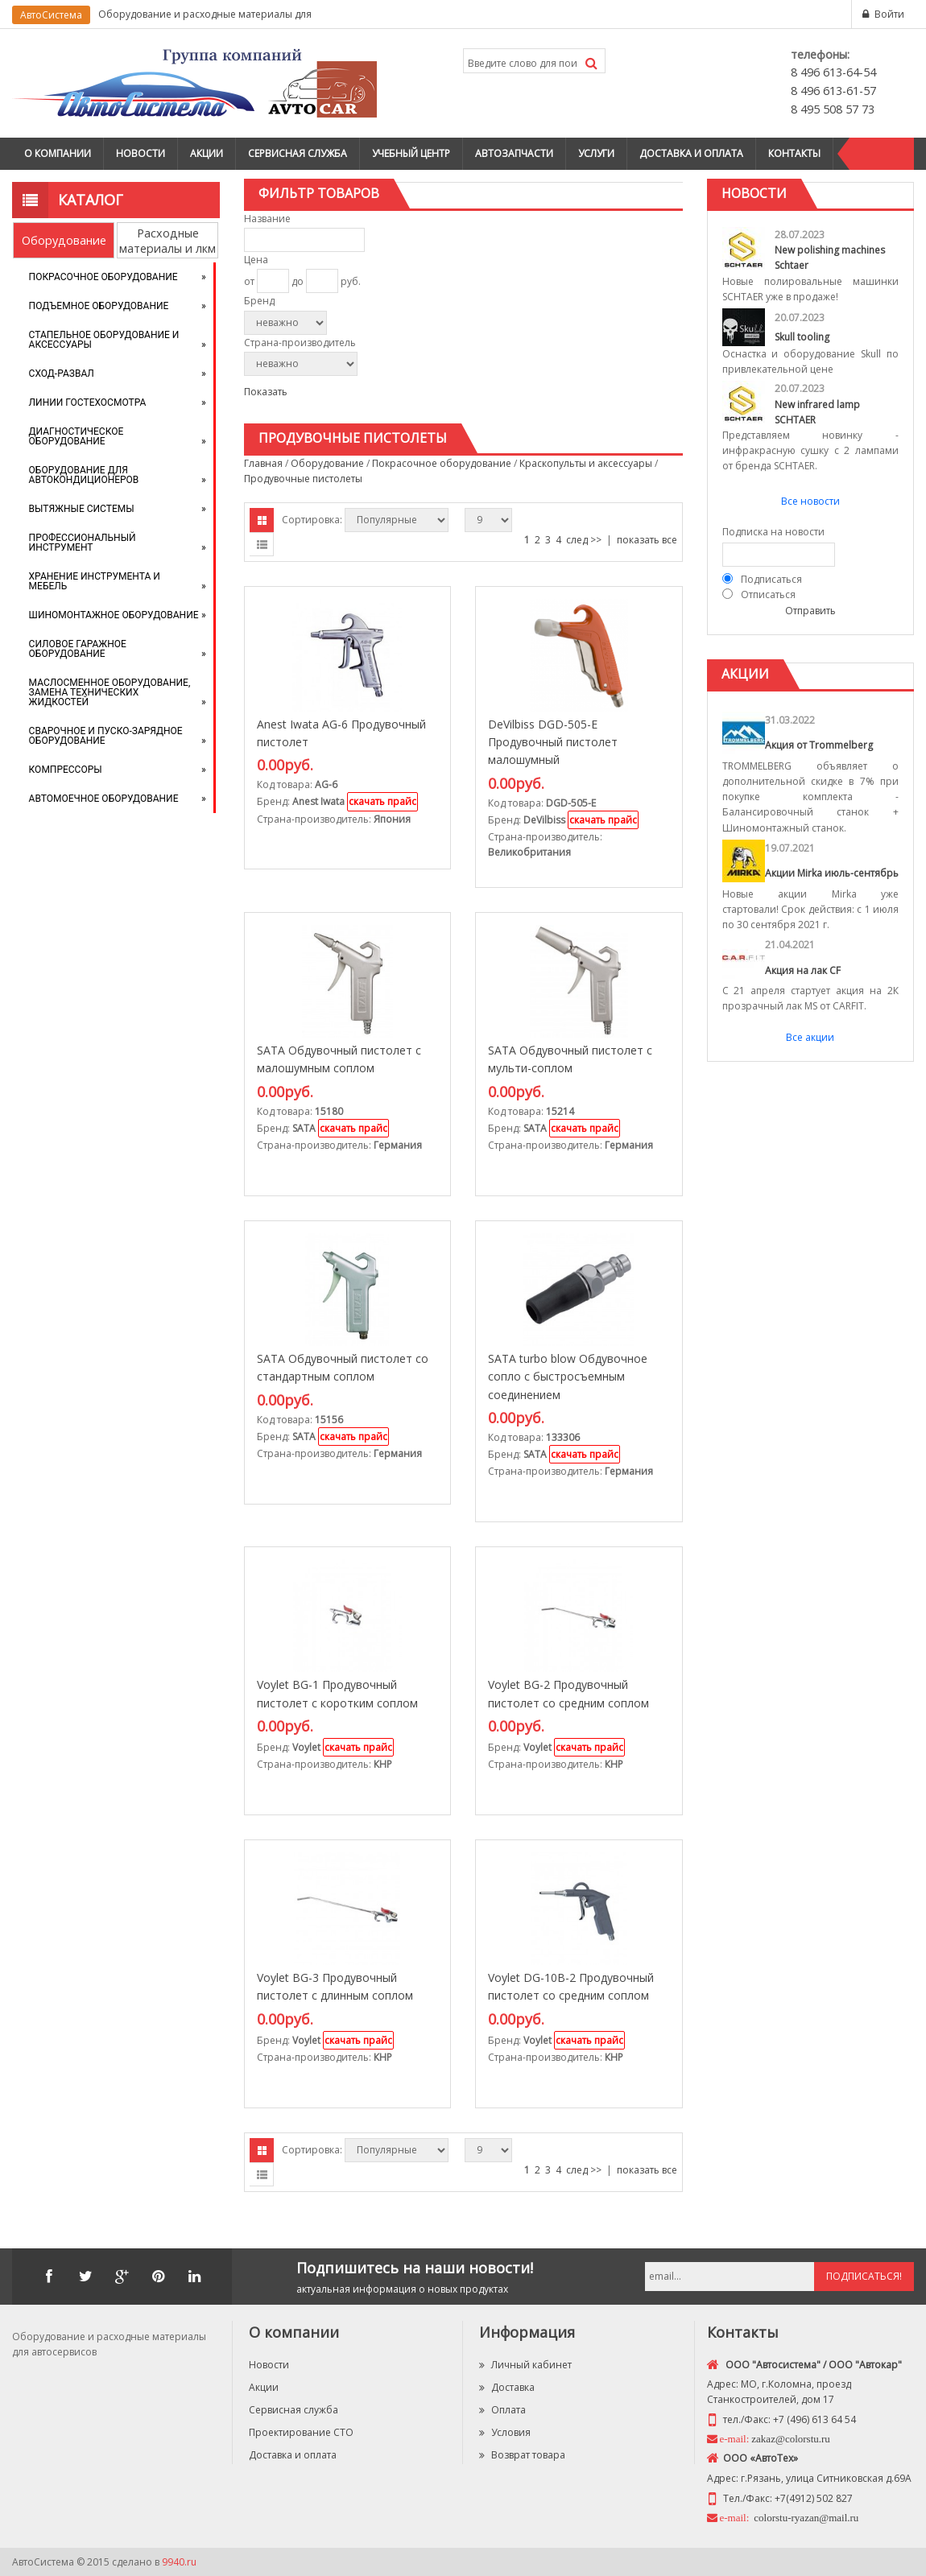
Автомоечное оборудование (104, 798)
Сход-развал (61, 373)
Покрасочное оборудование (103, 277)
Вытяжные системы (81, 508)
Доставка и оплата (691, 153)
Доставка (507, 2387)
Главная (263, 463)
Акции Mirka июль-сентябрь (832, 873)
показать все (647, 540)
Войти (889, 14)
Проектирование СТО (301, 2432)
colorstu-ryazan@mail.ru (804, 2517)
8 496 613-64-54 (833, 72)
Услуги (596, 153)
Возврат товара (522, 2455)
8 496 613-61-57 (833, 90)
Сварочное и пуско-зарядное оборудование (106, 735)
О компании (57, 153)
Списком (262, 544)
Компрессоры (65, 769)
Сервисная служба (297, 153)
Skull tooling (802, 337)
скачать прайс (382, 801)
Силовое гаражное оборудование (77, 648)
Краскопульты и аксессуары (585, 463)
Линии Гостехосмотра (88, 402)
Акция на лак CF (803, 970)
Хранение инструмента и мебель (94, 581)
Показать (265, 391)
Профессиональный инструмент (82, 542)
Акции (206, 153)
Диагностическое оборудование (76, 436)
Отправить (810, 610)
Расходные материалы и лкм (167, 240)
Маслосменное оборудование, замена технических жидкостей (110, 692)
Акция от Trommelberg (819, 745)
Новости (140, 153)
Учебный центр (411, 153)
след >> (583, 540)
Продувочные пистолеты (303, 478)
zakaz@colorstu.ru (790, 2439)
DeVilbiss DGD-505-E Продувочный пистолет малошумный (553, 742)
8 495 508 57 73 (832, 109)
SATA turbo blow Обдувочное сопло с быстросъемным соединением (567, 1376)
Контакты (794, 153)
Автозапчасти (514, 153)
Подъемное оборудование (99, 306)
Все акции (810, 1037)
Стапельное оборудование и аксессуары (104, 339)
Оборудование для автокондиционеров (84, 474)
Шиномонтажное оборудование (114, 615)
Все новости (810, 501)
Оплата (502, 2410)
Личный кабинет (525, 2365)
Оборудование (64, 240)
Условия (505, 2432)
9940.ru (179, 2562)
